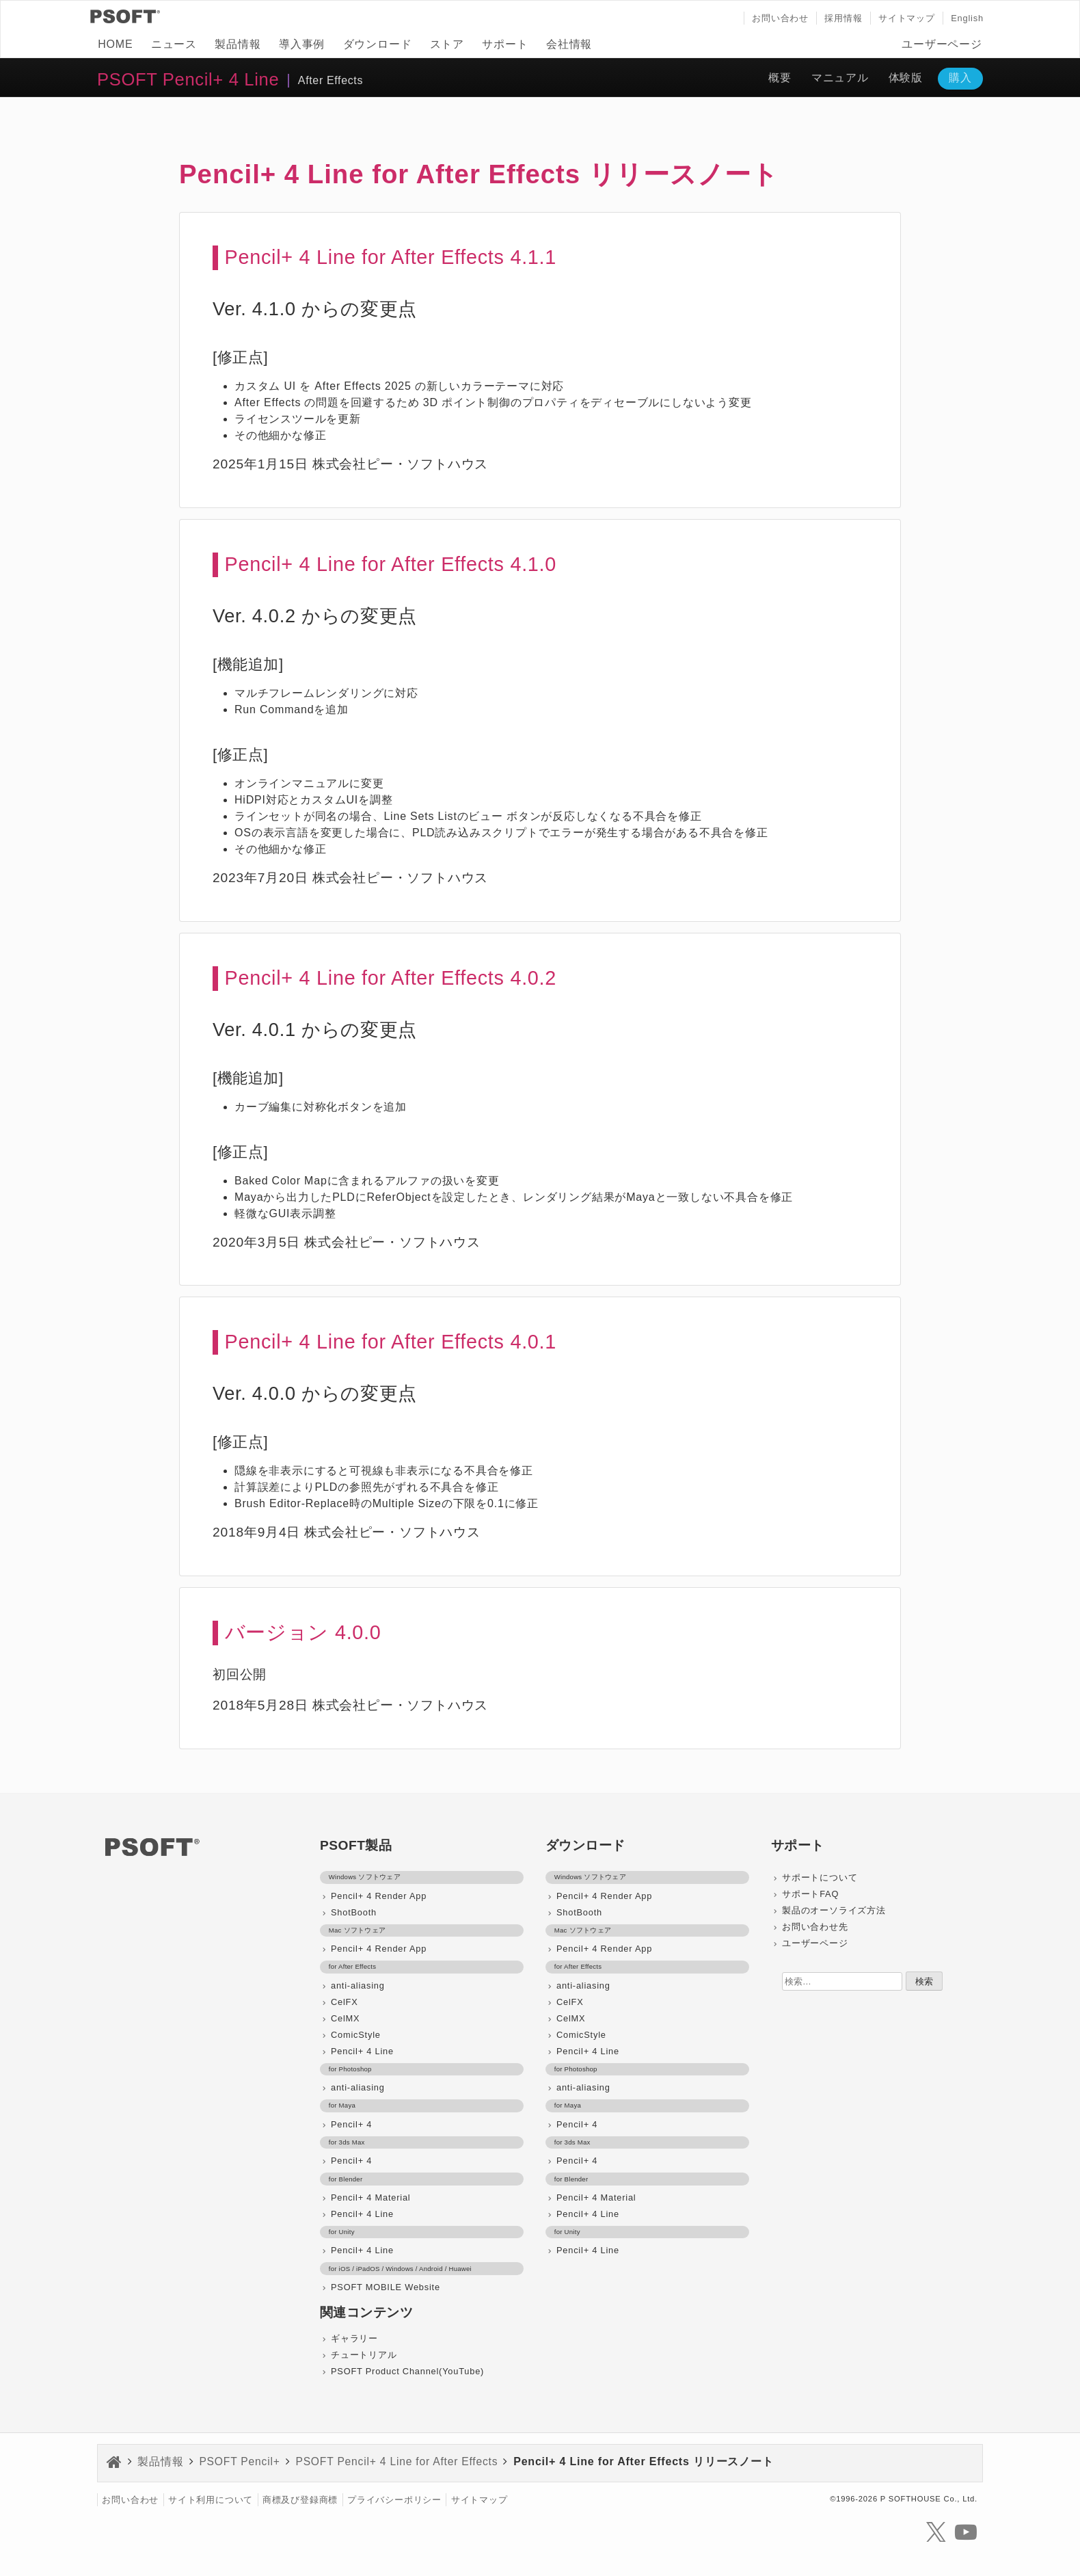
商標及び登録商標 (300, 2500)
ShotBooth (354, 1912)
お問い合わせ (780, 18)
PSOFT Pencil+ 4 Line (188, 79)
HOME (115, 44)
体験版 (906, 77)
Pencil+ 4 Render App (379, 1896)
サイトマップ (906, 18)
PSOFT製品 (356, 1845)
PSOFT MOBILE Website (385, 2287)
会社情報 (569, 44)
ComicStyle (356, 2035)
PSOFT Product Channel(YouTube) (407, 2371)
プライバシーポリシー (394, 2500)
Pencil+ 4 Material (370, 2197)
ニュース (174, 44)
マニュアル (840, 77)
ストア (447, 44)
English (967, 18)
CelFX (344, 2002)
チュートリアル (364, 2355)
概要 (780, 77)
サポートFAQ (810, 1894)
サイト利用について (210, 2500)
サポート (505, 44)
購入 (960, 77)
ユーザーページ (942, 44)
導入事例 (302, 44)
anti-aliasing (358, 1985)
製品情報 (237, 44)
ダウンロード (377, 44)
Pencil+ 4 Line (362, 2051)
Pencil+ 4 (351, 2124)
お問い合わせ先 (815, 1927)
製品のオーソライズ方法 (834, 1910)
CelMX (345, 2018)
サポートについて (819, 1877)
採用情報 (843, 18)
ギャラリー (354, 2338)
